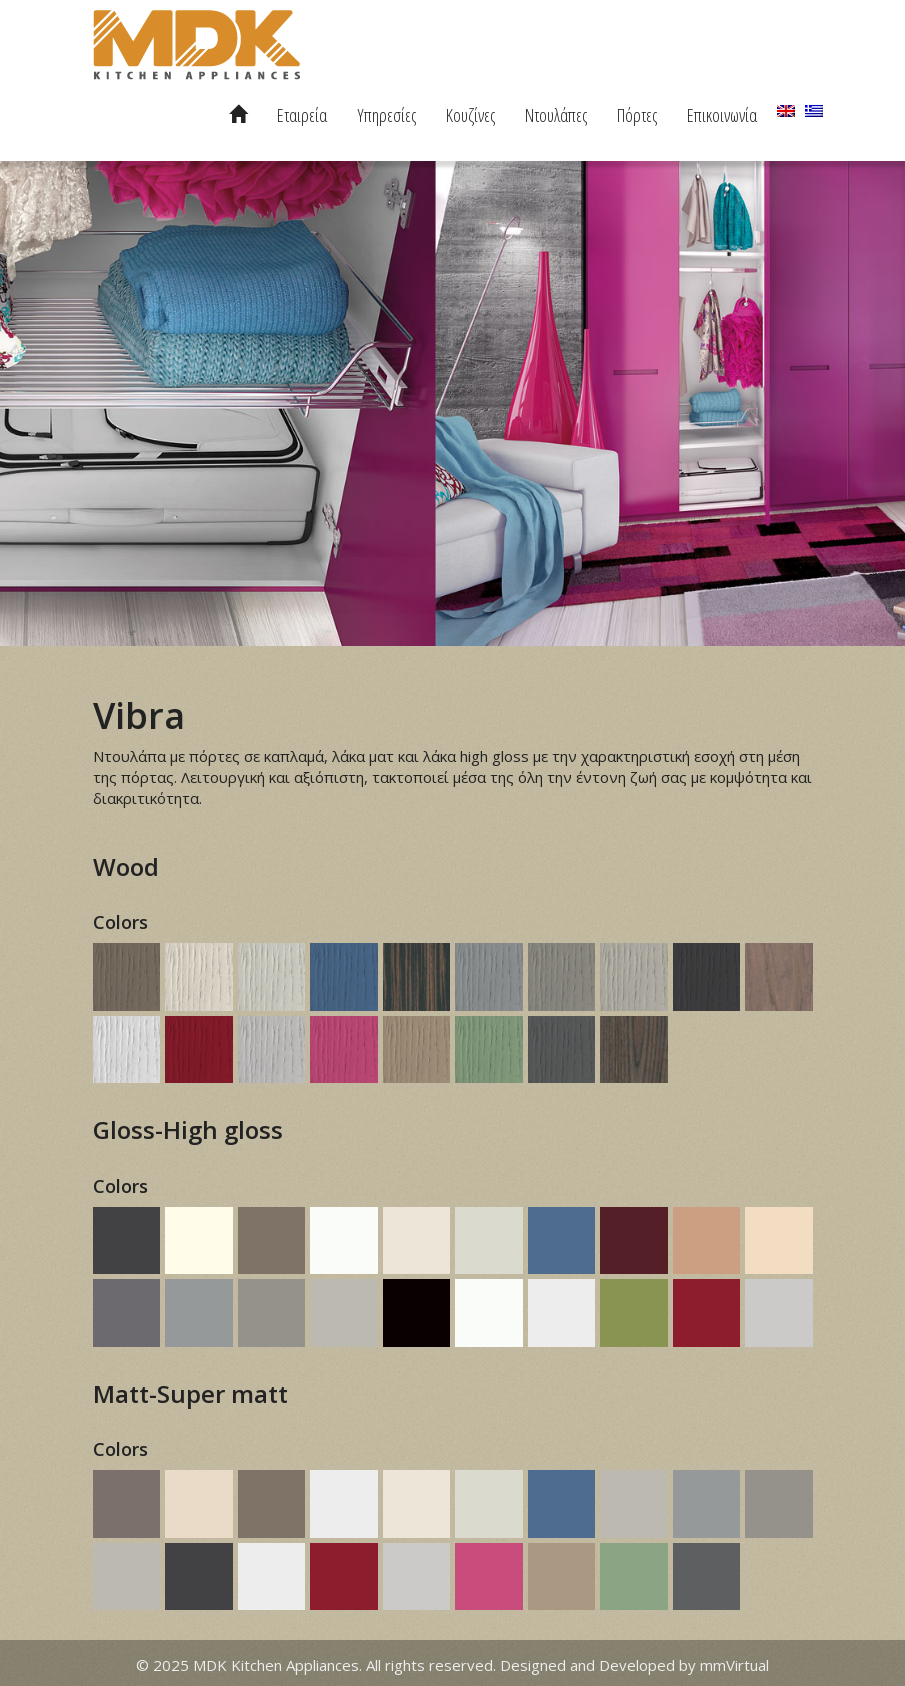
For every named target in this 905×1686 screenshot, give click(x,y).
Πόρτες (637, 115)
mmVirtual (734, 1665)
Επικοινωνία (722, 115)
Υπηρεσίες (386, 115)
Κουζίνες (470, 115)
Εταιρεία (302, 115)
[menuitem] (786, 111)
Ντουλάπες (556, 115)
